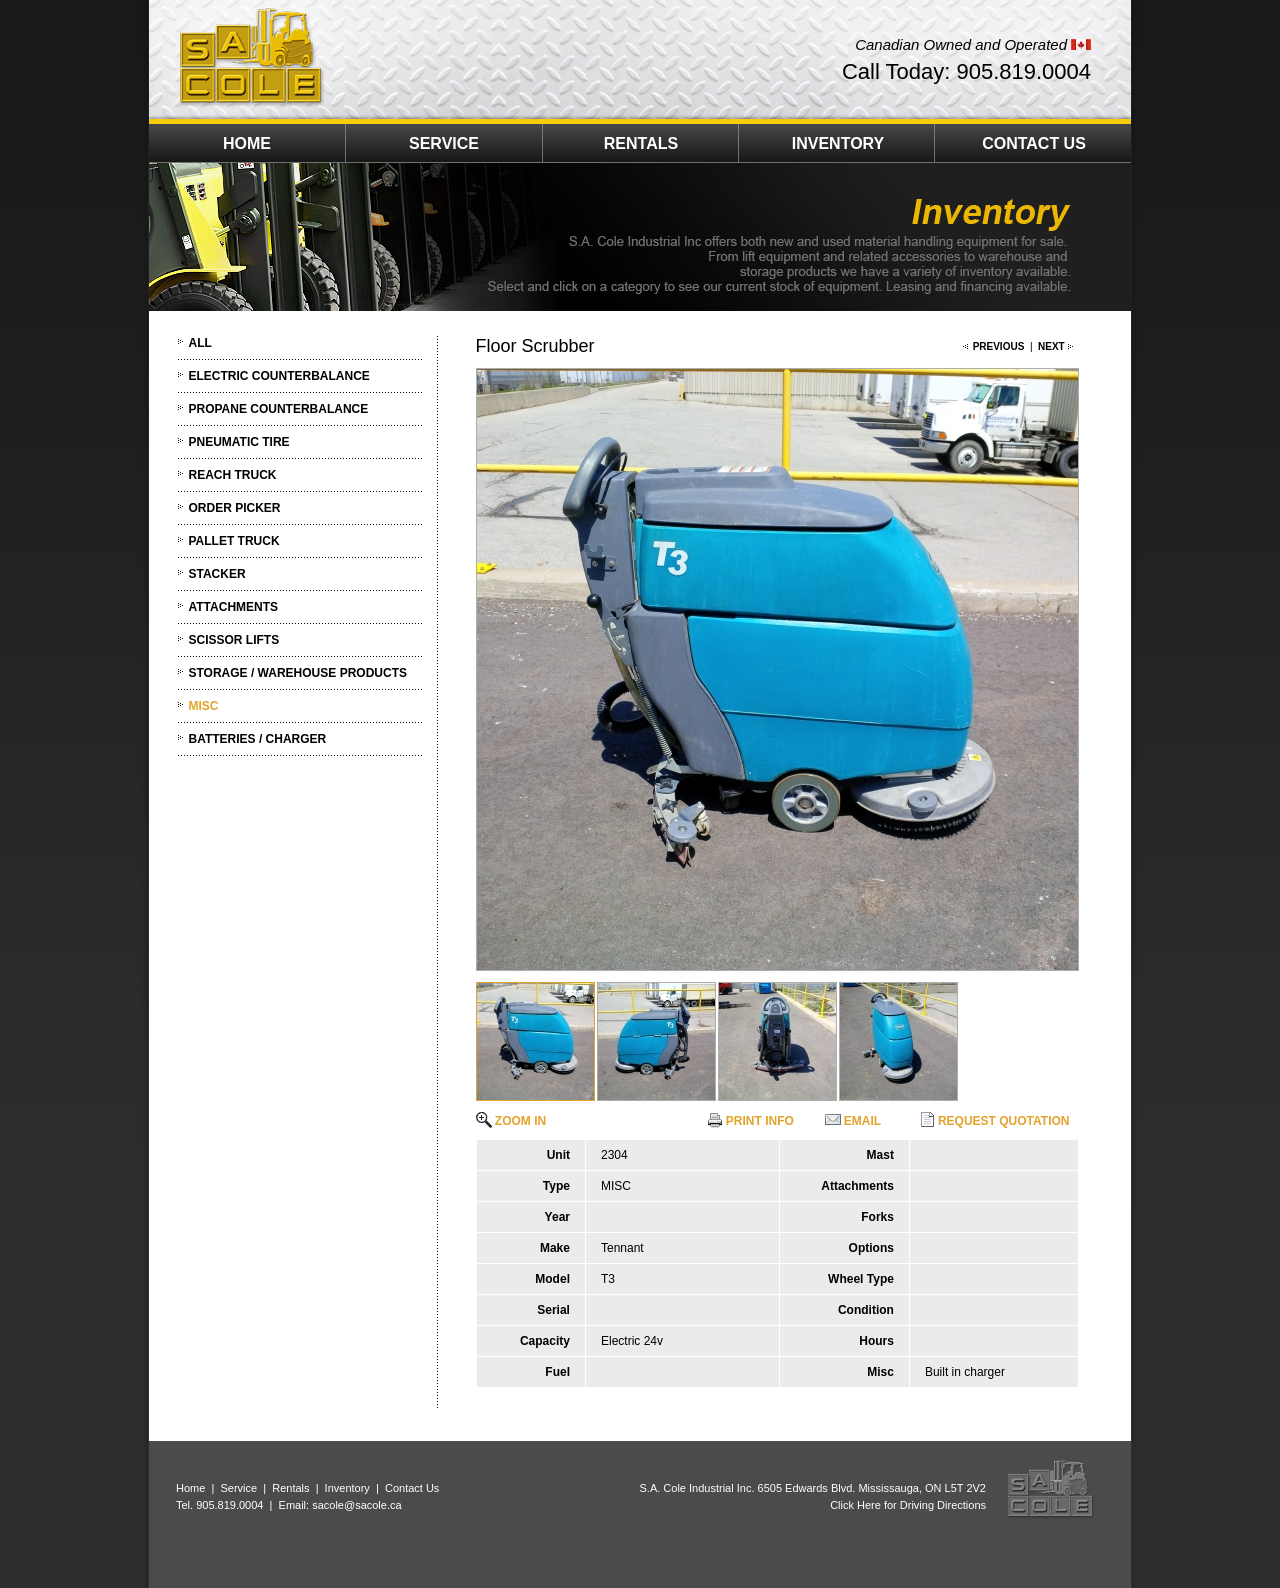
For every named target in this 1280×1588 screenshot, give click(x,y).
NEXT (1051, 346)
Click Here (855, 1505)
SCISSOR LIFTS (234, 640)
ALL (200, 343)
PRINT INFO (750, 1121)
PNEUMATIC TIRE (239, 442)
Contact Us (412, 1488)
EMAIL (853, 1121)
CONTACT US (1034, 143)
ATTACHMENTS (234, 607)
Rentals (290, 1488)
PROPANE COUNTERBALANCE (279, 409)
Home (190, 1488)
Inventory (347, 1488)
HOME (247, 143)
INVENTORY (838, 143)
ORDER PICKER (235, 508)
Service (238, 1488)
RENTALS (641, 143)
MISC (204, 706)
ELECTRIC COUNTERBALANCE (279, 376)
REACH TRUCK (233, 475)
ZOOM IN (511, 1121)
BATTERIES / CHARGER (258, 739)
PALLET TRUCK (234, 541)
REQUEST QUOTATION (994, 1121)
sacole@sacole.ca (356, 1505)
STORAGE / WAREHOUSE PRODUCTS (298, 673)
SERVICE (444, 143)
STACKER (217, 574)
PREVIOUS (999, 346)
